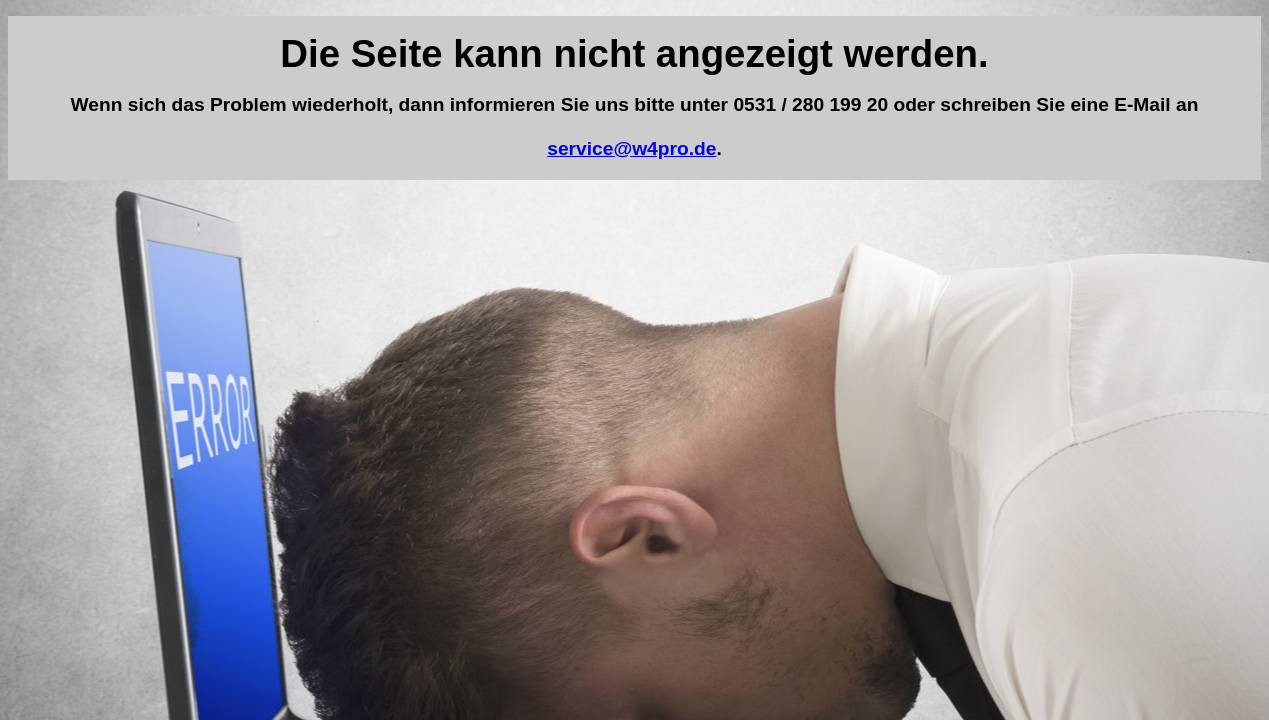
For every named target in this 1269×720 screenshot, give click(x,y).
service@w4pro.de (631, 148)
